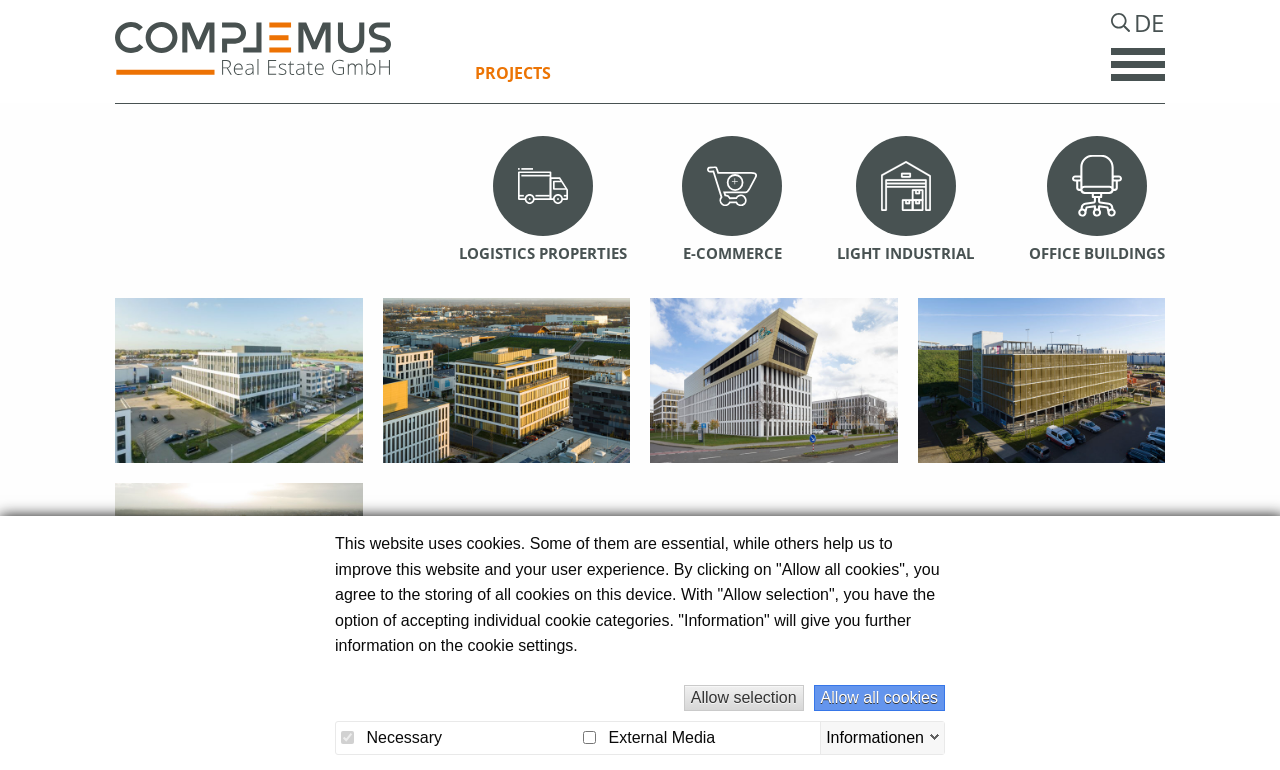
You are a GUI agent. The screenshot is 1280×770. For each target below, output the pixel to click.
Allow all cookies (879, 697)
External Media (649, 737)
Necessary (391, 737)
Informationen (875, 736)
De (1148, 31)
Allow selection (744, 697)
